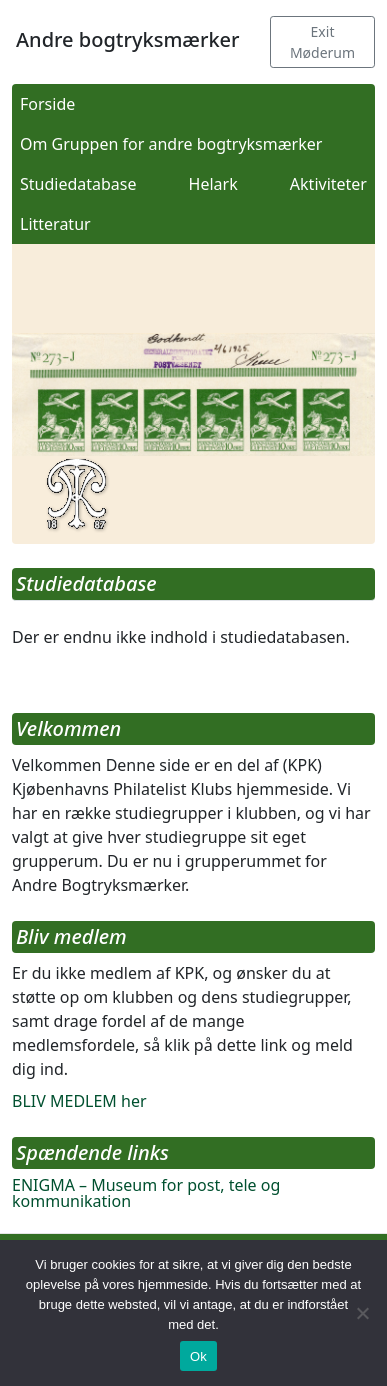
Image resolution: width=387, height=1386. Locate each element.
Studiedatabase (78, 184)
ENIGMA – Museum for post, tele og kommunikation (146, 1193)
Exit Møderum (322, 42)
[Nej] (362, 1313)
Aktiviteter (328, 184)
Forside (47, 104)
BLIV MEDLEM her (79, 1101)
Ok (198, 1356)
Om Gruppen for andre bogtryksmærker (171, 144)
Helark (213, 184)
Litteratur (55, 224)
